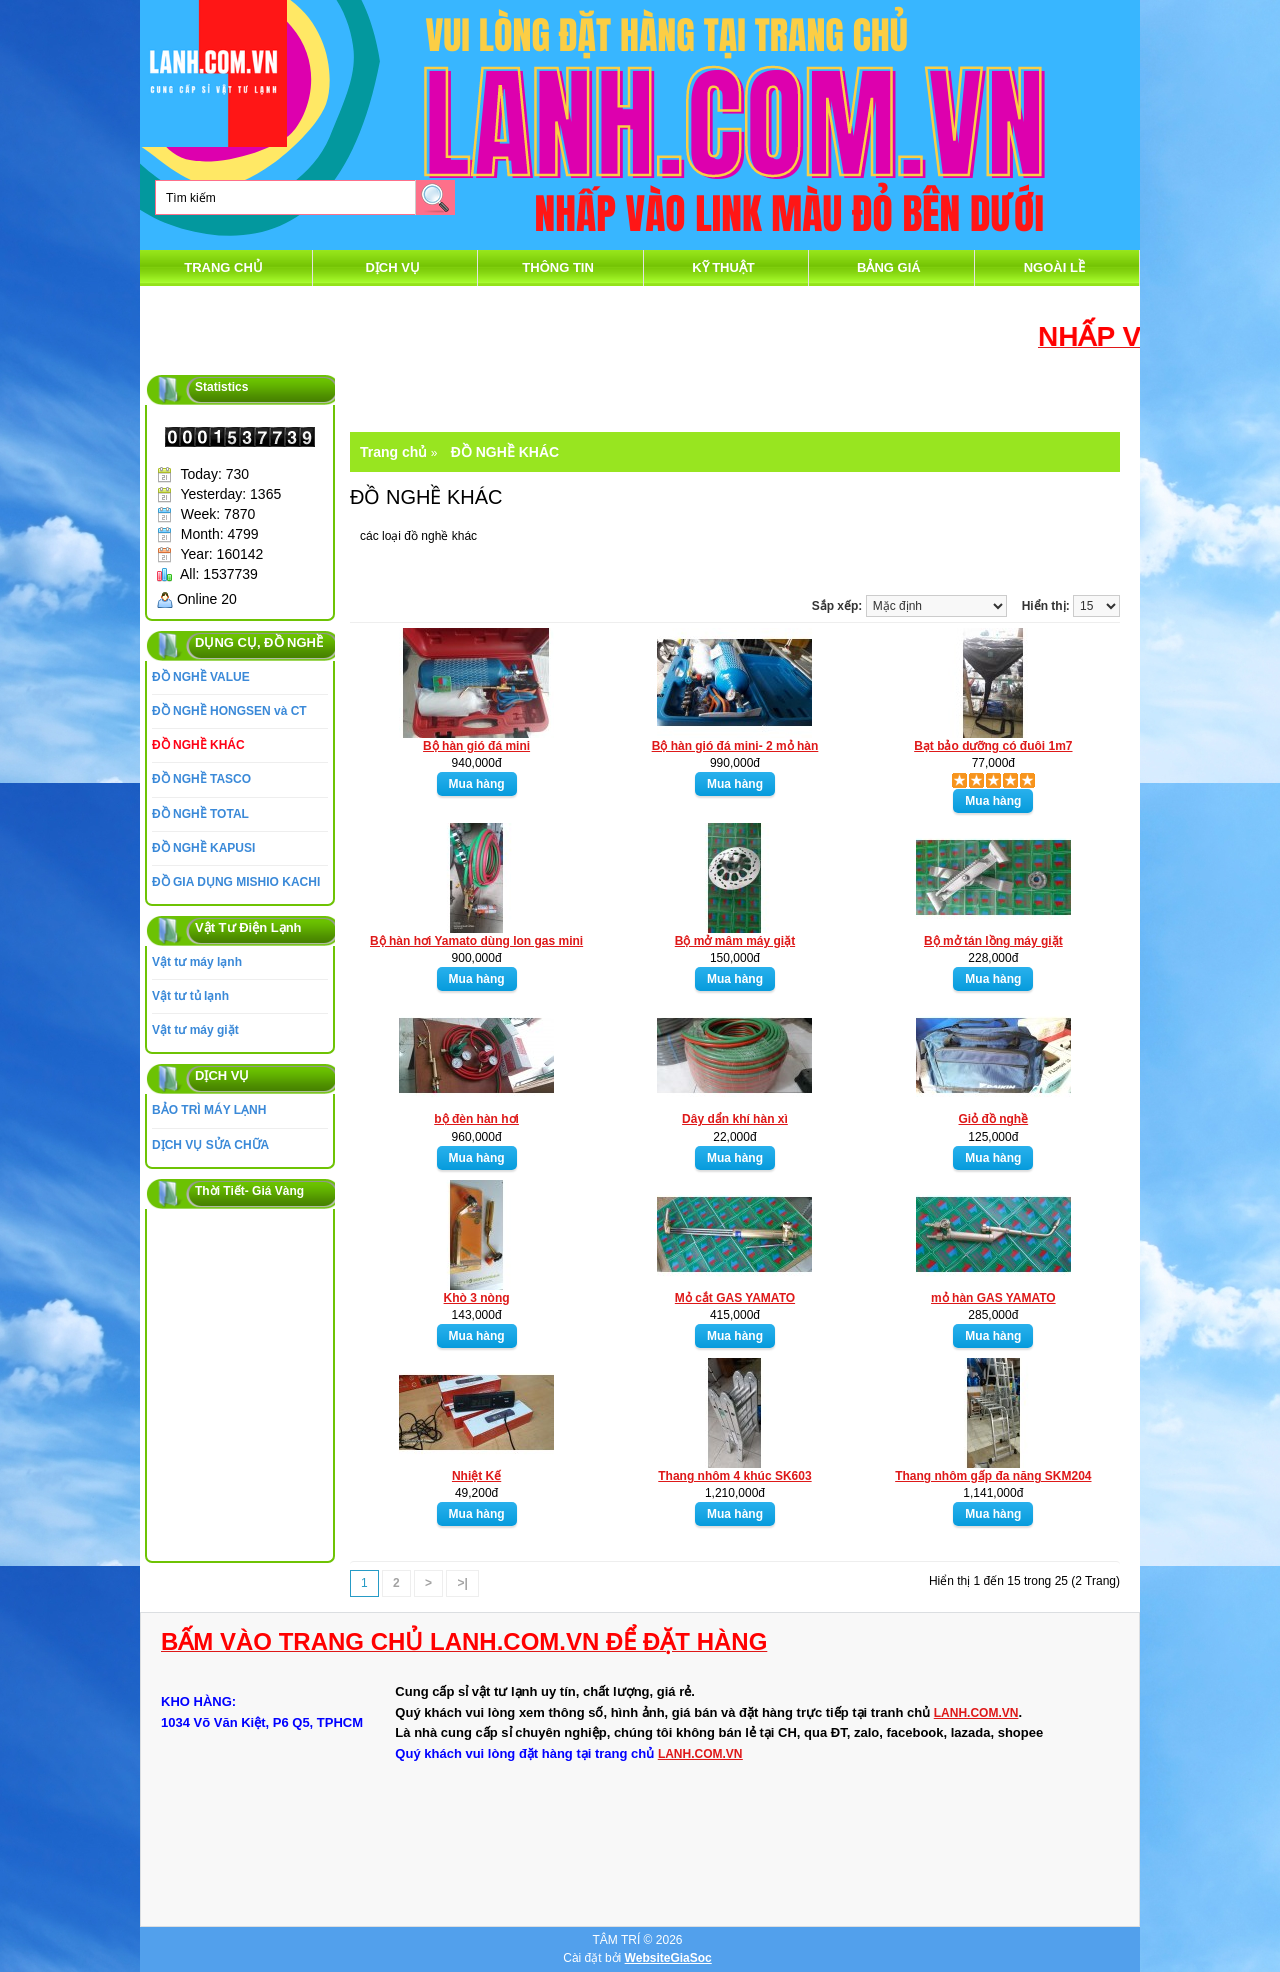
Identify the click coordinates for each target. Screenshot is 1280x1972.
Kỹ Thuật (723, 267)
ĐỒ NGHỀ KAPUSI (203, 848)
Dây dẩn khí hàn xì (735, 1119)
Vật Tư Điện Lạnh (248, 927)
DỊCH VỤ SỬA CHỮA (210, 1145)
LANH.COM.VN (976, 1713)
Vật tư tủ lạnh (190, 996)
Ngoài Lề (1054, 267)
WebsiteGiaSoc (668, 1958)
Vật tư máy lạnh (197, 962)
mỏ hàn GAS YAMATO (993, 1298)
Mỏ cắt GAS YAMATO (735, 1298)
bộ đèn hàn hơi (476, 1119)
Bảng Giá (889, 267)
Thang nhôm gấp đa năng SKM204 (993, 1476)
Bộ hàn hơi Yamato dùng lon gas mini (476, 941)
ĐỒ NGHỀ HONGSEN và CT (229, 711)
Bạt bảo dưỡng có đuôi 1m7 (993, 746)
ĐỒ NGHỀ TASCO (201, 779)
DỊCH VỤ (392, 267)
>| (462, 1583)
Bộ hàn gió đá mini (476, 746)
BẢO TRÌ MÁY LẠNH (209, 1110)
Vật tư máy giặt (195, 1030)
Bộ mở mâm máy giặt (735, 941)
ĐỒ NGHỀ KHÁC (198, 745)
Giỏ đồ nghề (994, 1119)
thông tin (558, 267)
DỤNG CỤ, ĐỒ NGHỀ (259, 642)
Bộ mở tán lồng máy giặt (993, 941)
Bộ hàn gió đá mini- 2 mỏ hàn (735, 746)
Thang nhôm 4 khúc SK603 (734, 1476)
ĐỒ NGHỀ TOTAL (200, 814)
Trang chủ (223, 267)
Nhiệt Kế (476, 1476)
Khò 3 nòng (477, 1298)
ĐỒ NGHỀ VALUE (201, 677)
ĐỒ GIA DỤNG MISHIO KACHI (236, 882)
